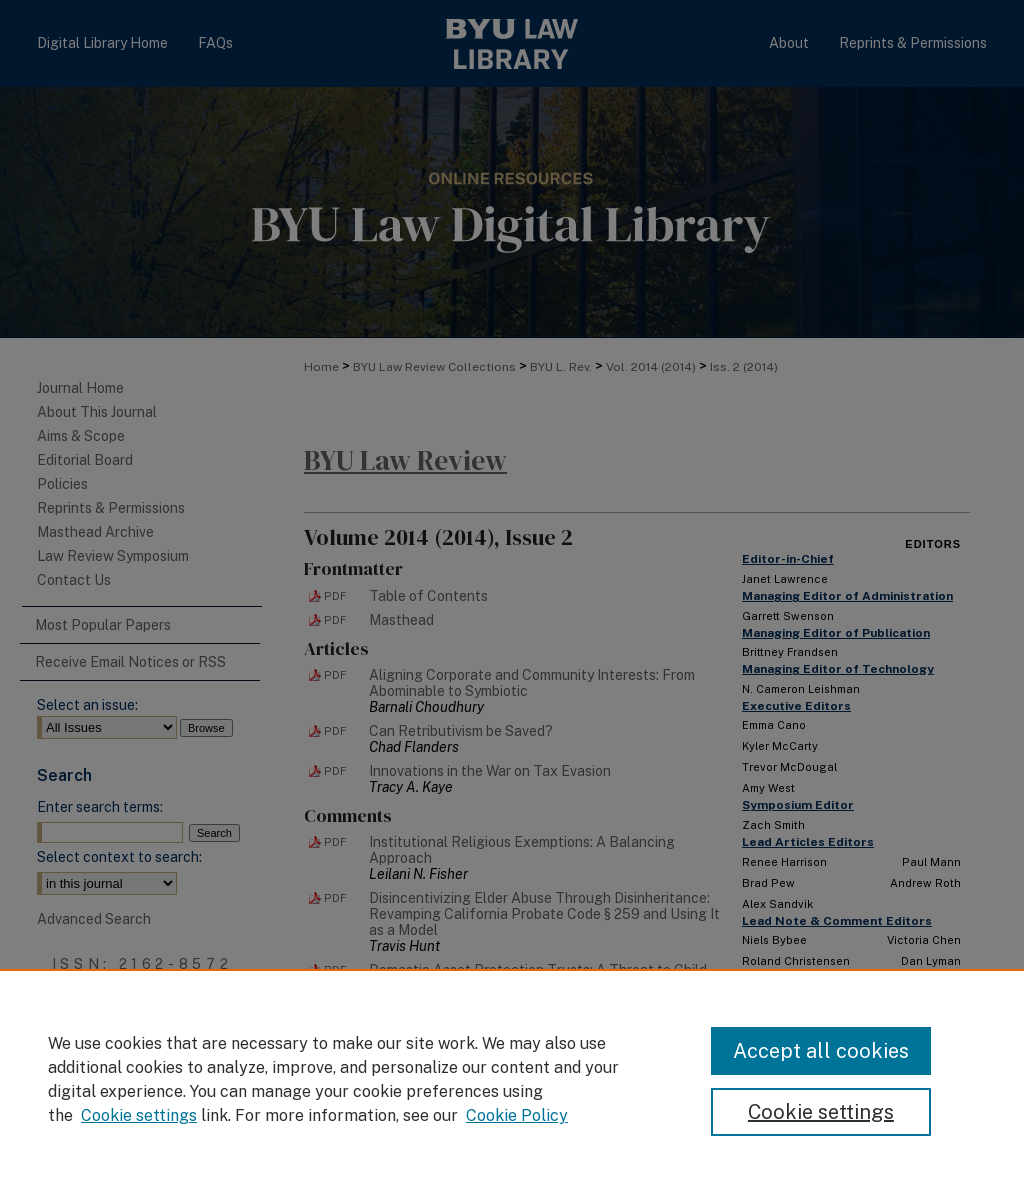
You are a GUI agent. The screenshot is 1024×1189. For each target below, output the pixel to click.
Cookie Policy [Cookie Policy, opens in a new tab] (517, 1115)
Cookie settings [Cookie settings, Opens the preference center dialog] (821, 1112)
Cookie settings (139, 1115)
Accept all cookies (821, 1051)
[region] (512, 1079)
